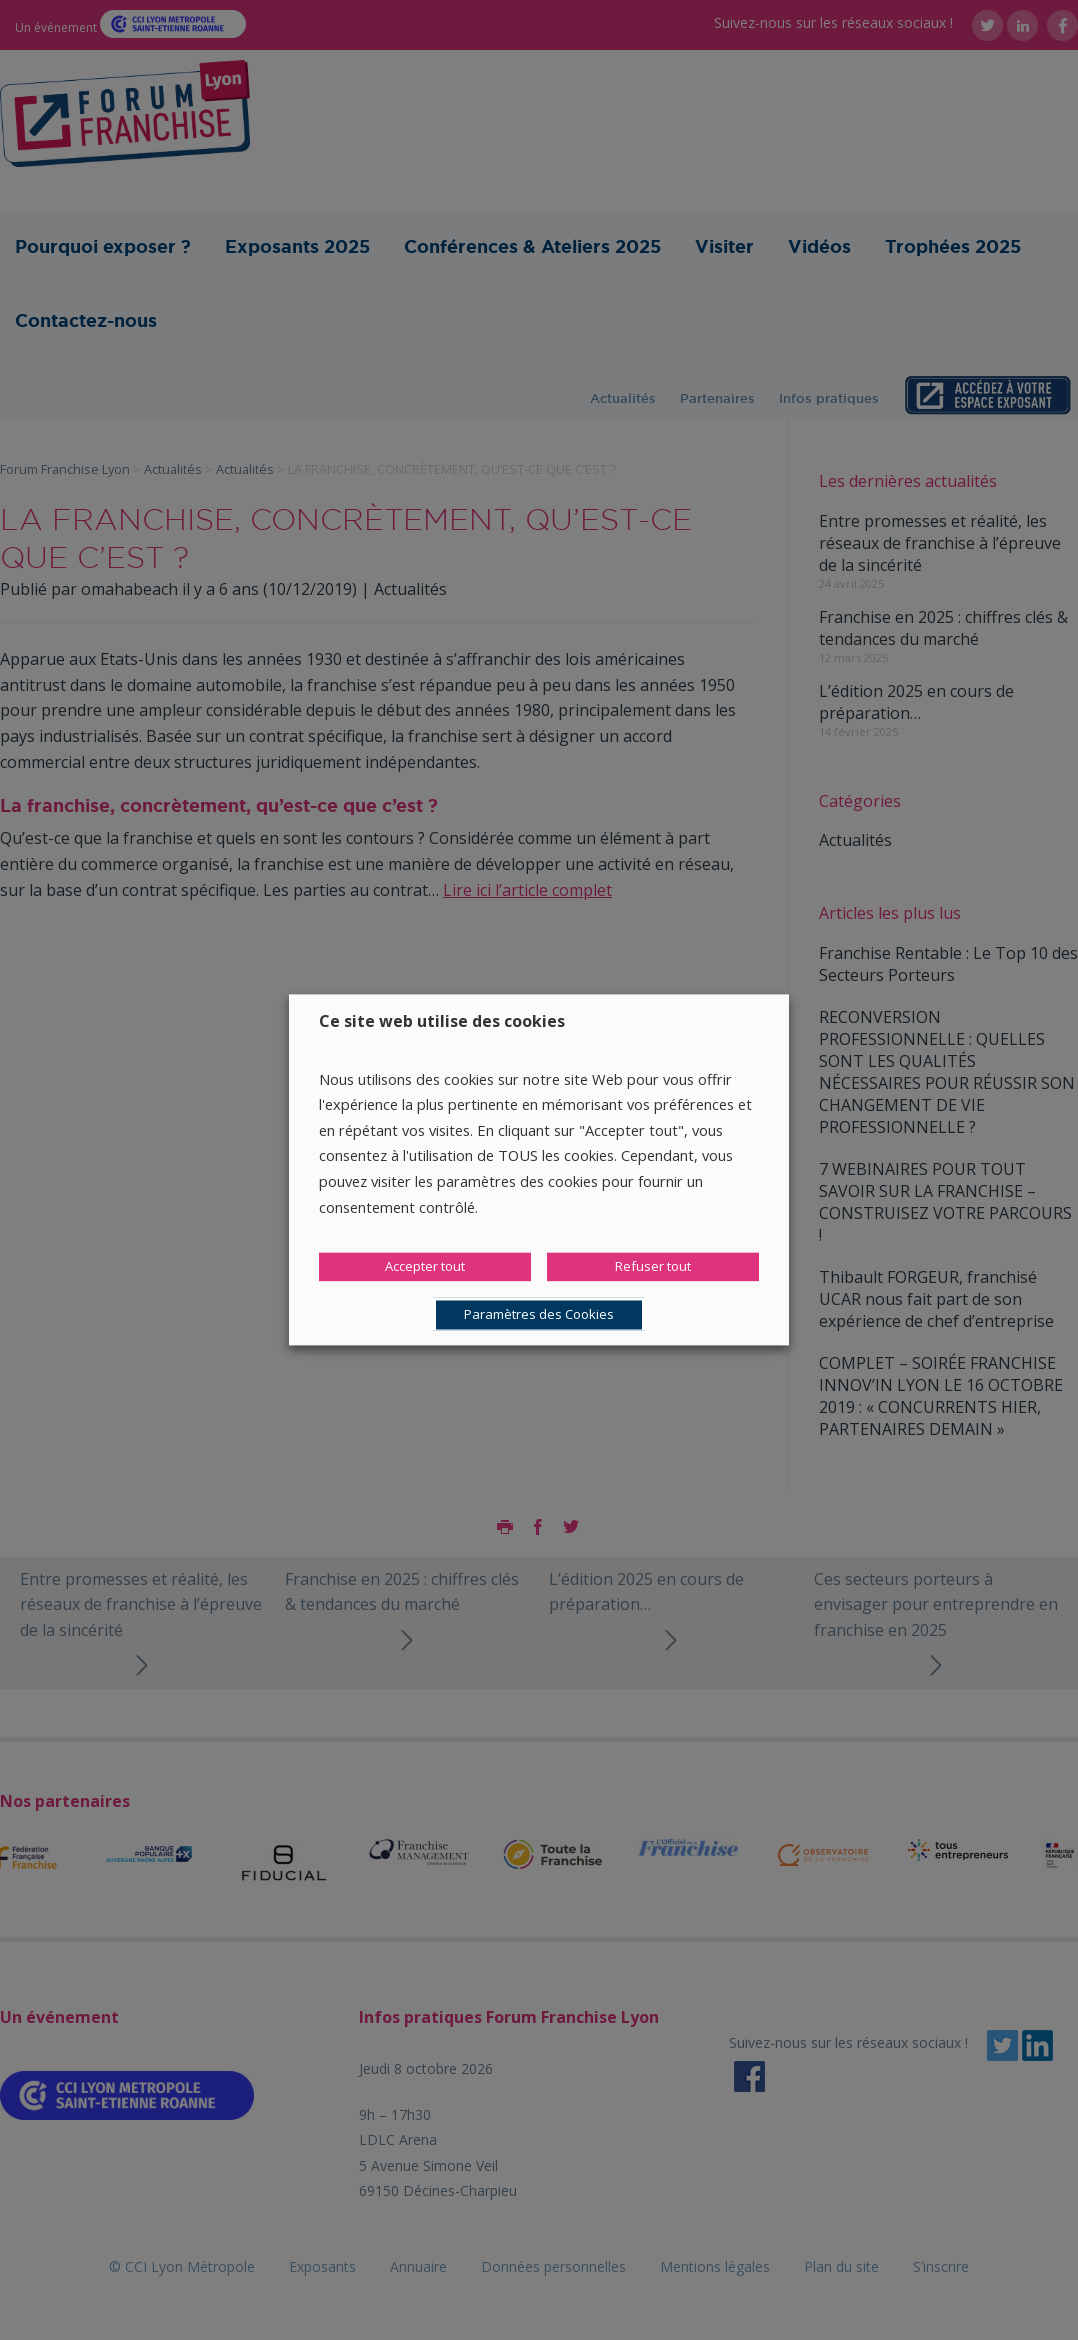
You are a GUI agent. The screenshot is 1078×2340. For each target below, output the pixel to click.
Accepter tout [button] (425, 1267)
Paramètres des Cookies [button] (539, 1315)
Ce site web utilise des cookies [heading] (442, 1021)
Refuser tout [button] (653, 1267)
